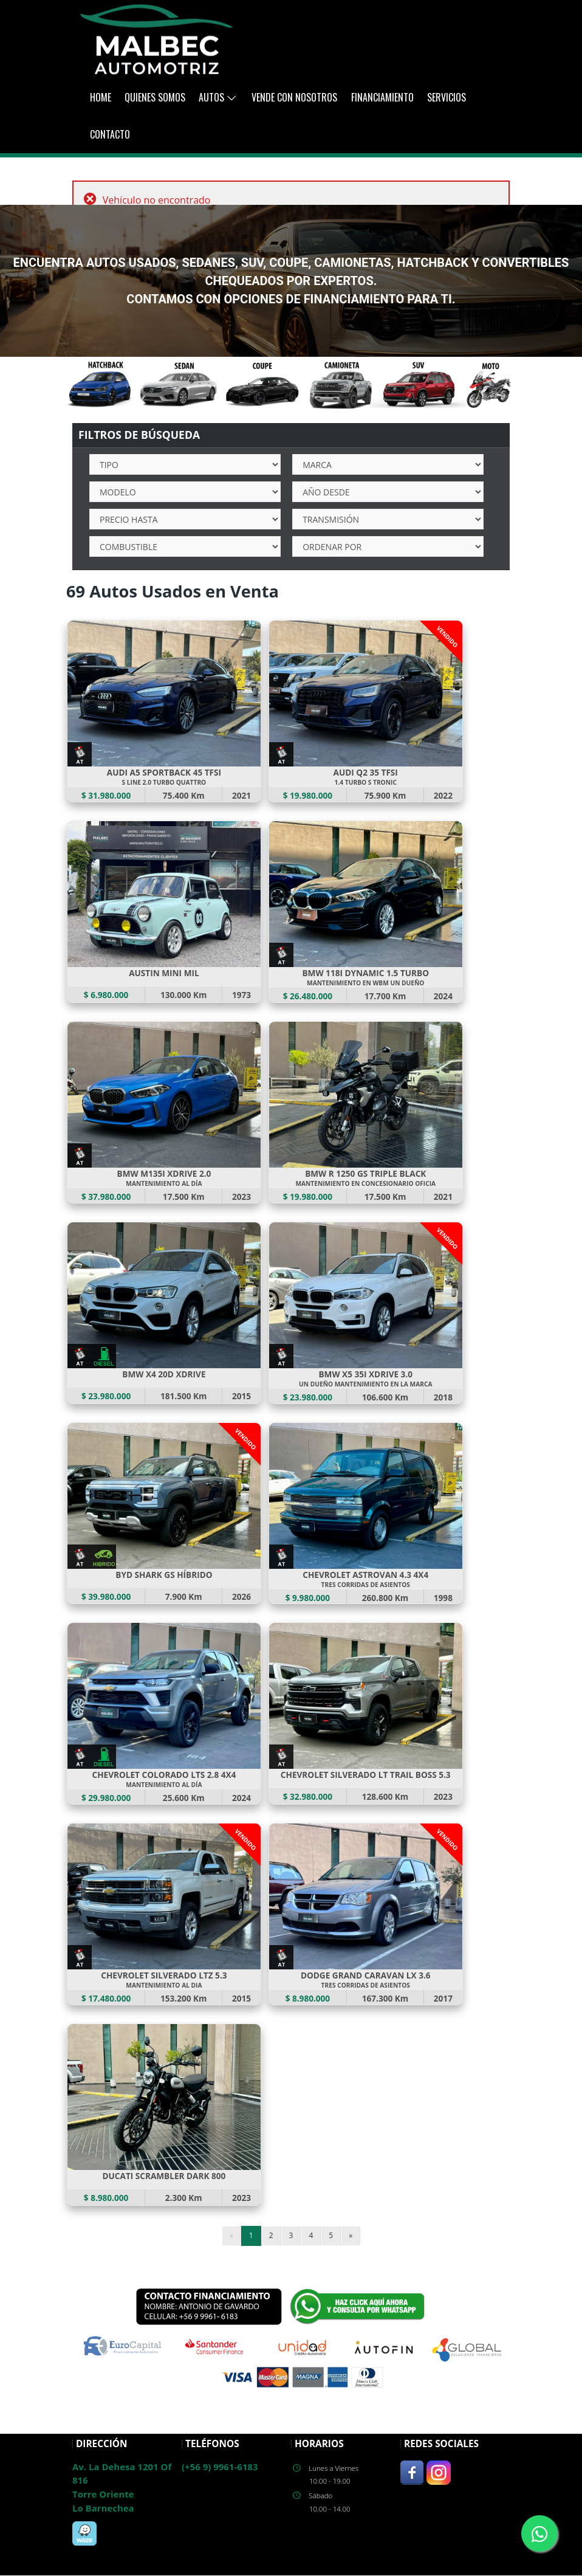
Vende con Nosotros (294, 97)
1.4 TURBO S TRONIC (366, 782)
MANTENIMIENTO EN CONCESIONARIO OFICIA (366, 1183)
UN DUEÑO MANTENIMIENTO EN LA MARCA (365, 1384)
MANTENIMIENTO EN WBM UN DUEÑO (365, 983)
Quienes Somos (155, 97)
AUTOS (218, 97)
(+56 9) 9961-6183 (220, 2467)
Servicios (446, 97)
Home (100, 97)
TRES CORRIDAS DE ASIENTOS (365, 1584)
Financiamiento (382, 97)
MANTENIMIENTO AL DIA (164, 1986)
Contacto (110, 134)
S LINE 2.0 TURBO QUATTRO (164, 782)
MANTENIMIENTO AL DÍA (164, 1183)
